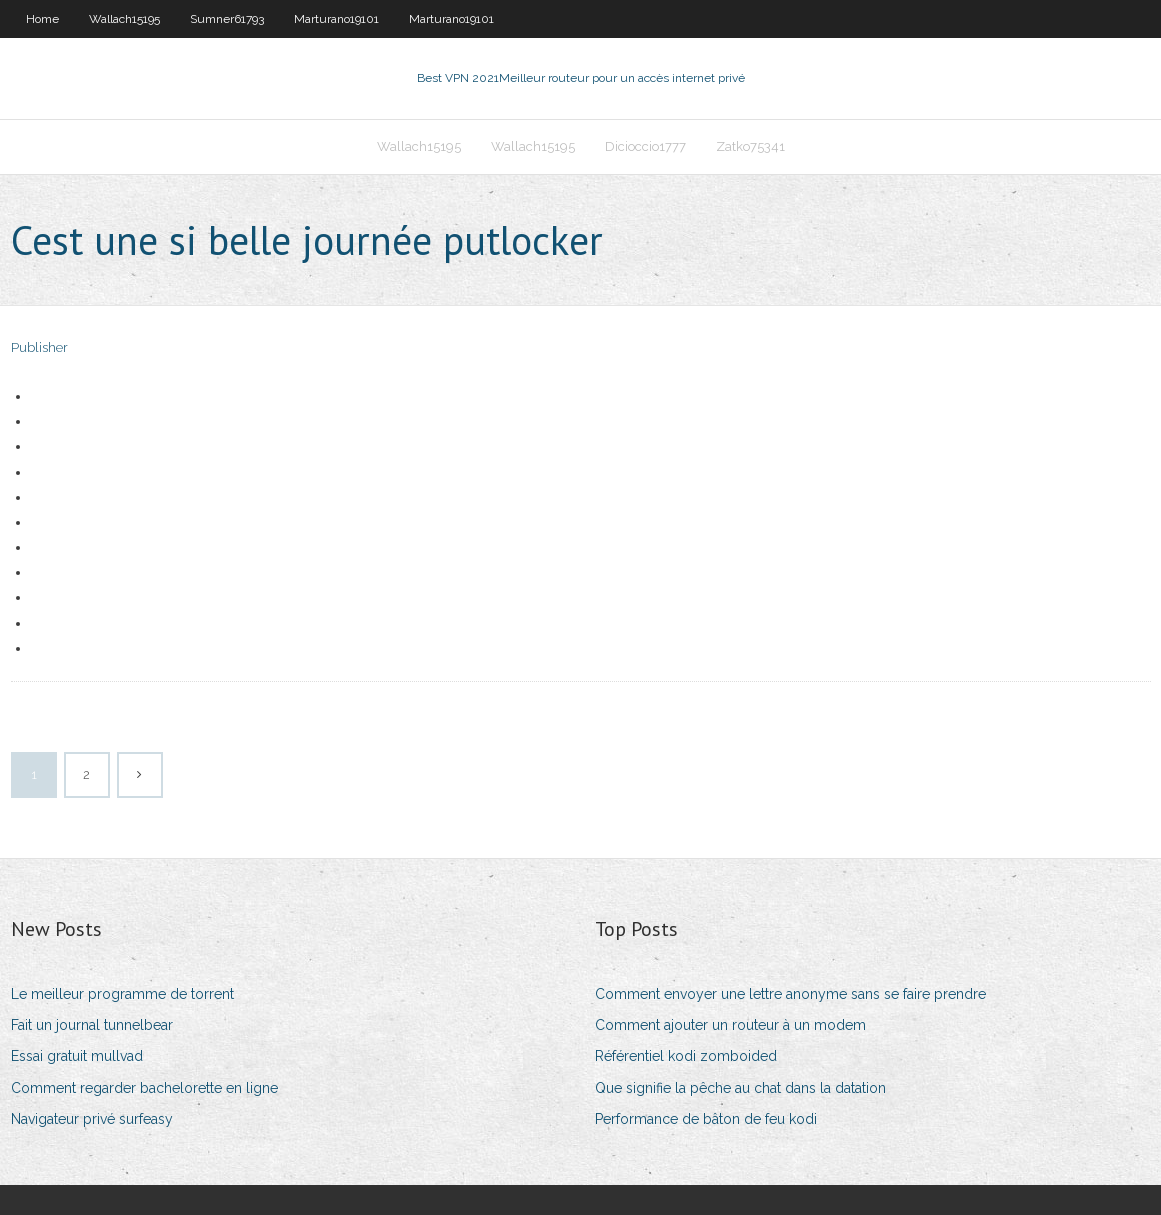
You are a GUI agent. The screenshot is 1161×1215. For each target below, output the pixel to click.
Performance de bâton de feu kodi (706, 1119)
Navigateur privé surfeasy (92, 1119)
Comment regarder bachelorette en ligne (144, 1088)
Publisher (39, 347)
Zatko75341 (750, 146)
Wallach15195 (124, 19)
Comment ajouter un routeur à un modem (730, 1025)
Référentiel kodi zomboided (686, 1056)
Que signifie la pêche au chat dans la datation (740, 1088)
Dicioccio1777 (645, 146)
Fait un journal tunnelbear (92, 1025)
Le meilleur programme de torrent (122, 994)
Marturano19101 (336, 19)
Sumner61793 (227, 19)
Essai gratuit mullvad (77, 1056)
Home (42, 19)
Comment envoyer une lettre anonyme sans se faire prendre (790, 994)
